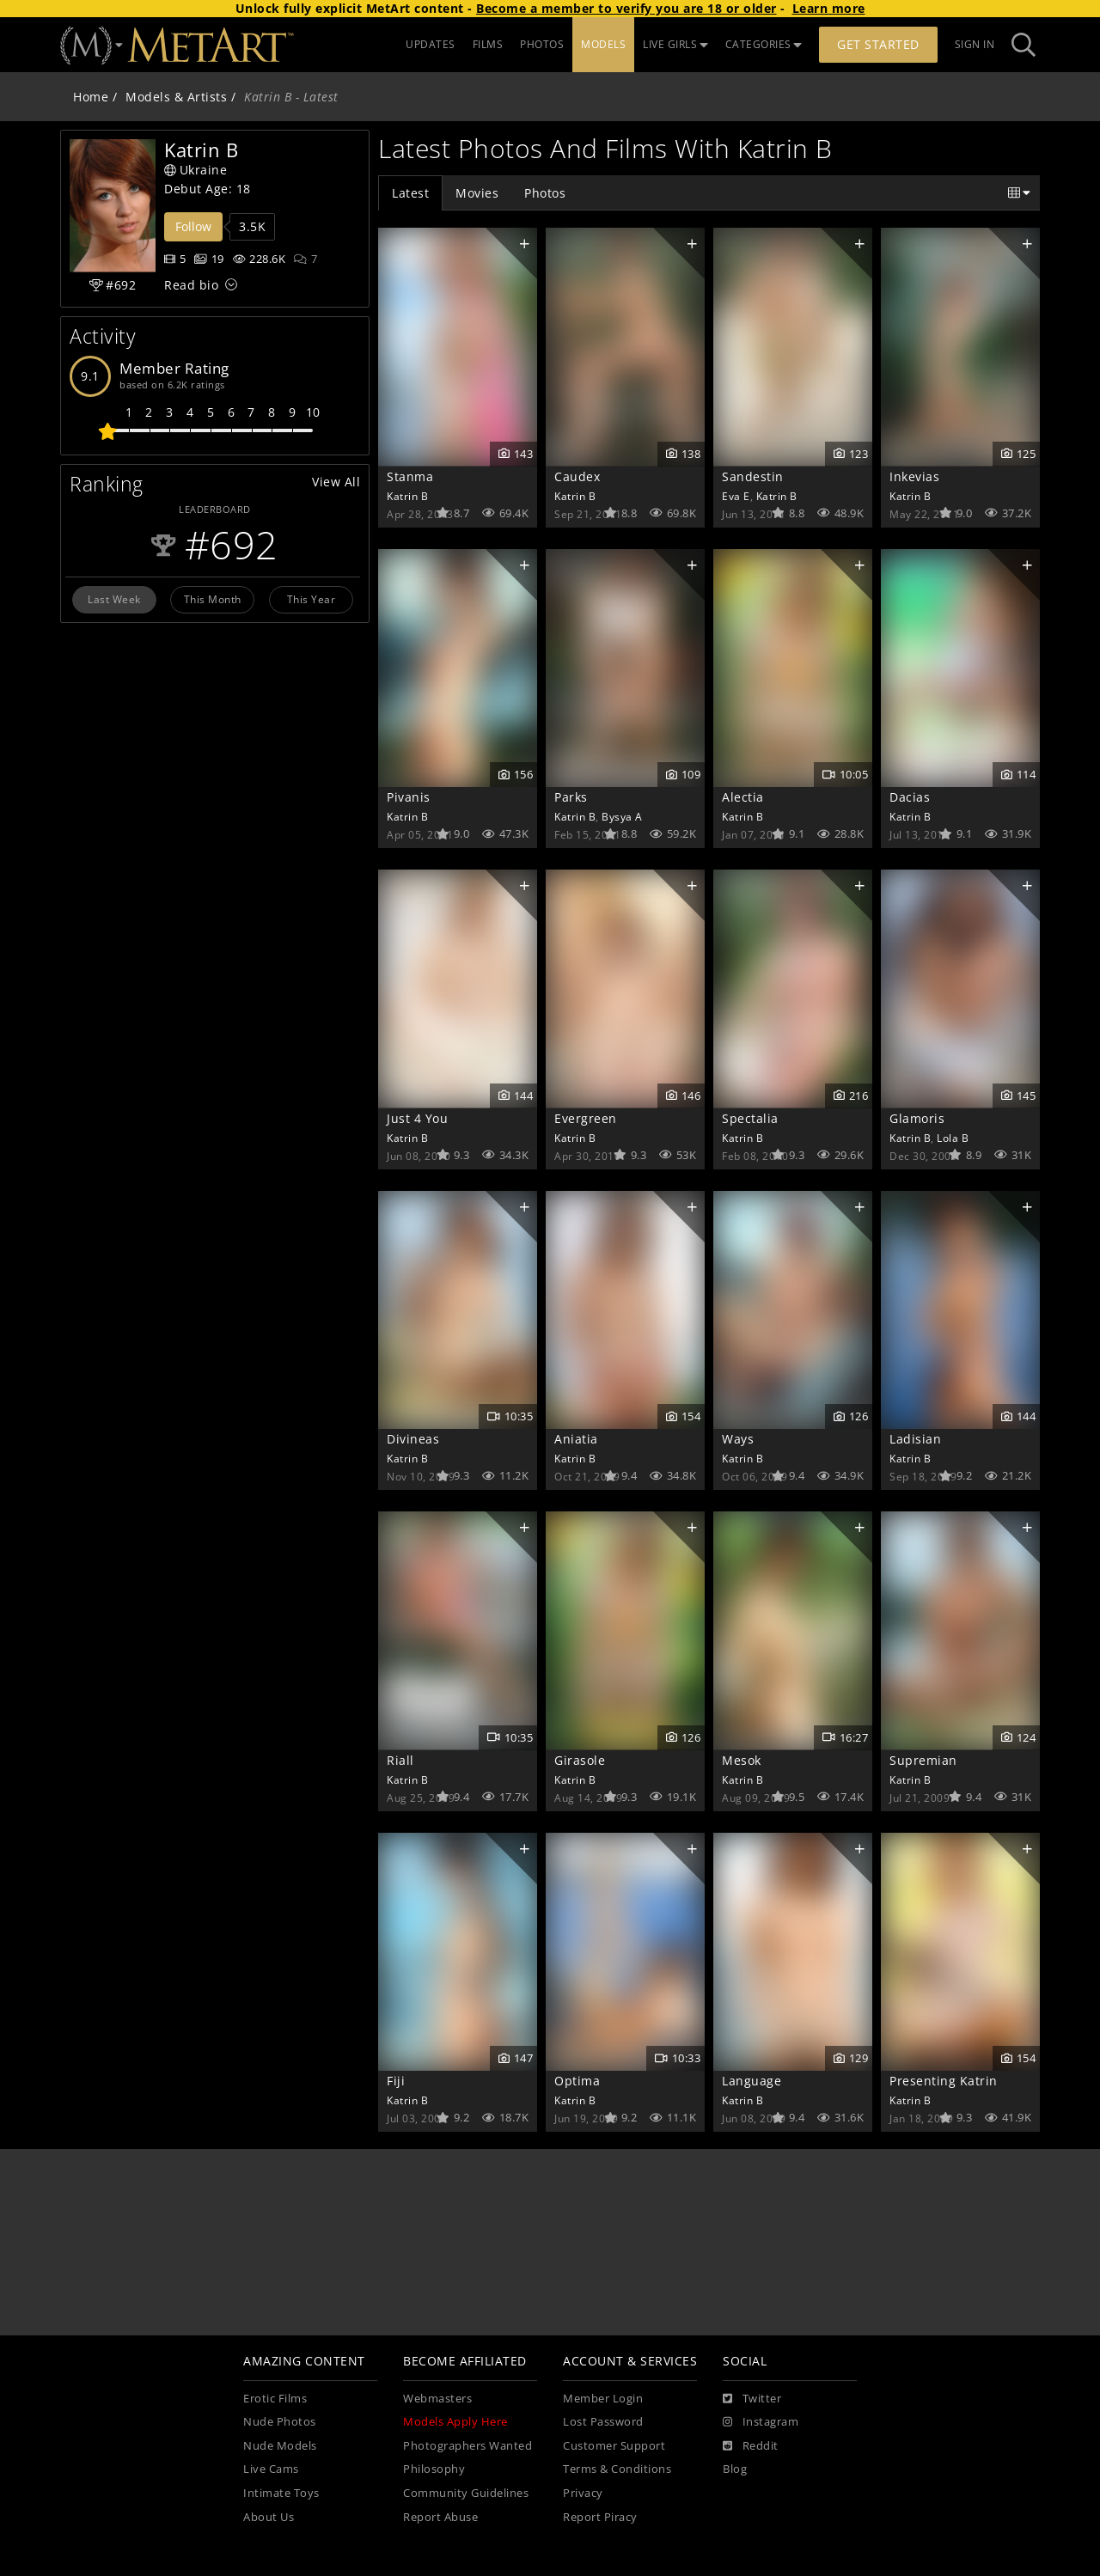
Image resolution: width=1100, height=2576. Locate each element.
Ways (738, 1439)
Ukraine (195, 170)
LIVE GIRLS (675, 44)
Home (90, 97)
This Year (311, 599)
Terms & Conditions (617, 2469)
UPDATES (430, 44)
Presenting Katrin (943, 2080)
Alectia (743, 797)
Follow (193, 226)
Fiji (396, 2080)
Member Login (603, 2398)
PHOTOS (542, 44)
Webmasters (437, 2398)
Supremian (923, 1760)
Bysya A (622, 816)
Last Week (114, 599)
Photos (544, 193)
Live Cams (271, 2469)
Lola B (953, 1138)
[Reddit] (751, 2446)
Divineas (413, 1439)
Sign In (975, 44)
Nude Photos (279, 2421)
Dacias (909, 797)
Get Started (878, 44)
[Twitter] (752, 2399)
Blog (735, 2469)
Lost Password (603, 2421)
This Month (212, 599)
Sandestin (753, 476)
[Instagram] (760, 2422)
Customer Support (614, 2446)
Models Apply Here (455, 2421)
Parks (571, 797)
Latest (410, 193)
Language (751, 2080)
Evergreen (585, 1118)
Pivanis (409, 797)
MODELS (603, 44)
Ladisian (915, 1439)
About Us (268, 2517)
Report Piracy (600, 2517)
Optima (577, 2080)
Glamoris (916, 1118)
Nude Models (280, 2446)
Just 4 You (417, 1118)
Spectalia (750, 1118)
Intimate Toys (281, 2493)
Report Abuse (440, 2517)
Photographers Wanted (467, 2446)
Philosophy (434, 2469)
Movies (476, 193)
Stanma (410, 476)
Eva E (736, 496)
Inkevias (914, 476)
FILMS (488, 44)
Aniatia (576, 1439)
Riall (400, 1760)
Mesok (741, 1760)
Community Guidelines (466, 2493)
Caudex (577, 476)
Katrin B (407, 496)
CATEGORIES (764, 44)
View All (336, 481)
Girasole (579, 1760)
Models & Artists (176, 97)
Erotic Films (275, 2398)
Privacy (583, 2493)
